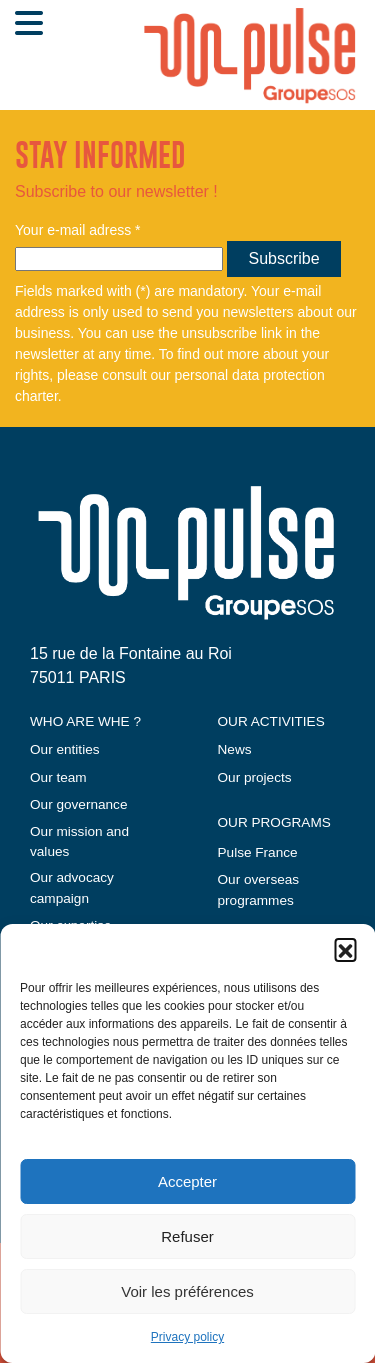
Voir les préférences (187, 1291)
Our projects (255, 777)
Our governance (78, 804)
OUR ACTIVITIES (271, 721)
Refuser (187, 1236)
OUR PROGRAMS (274, 822)
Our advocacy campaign (72, 887)
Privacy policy (187, 1337)
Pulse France (258, 852)
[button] (345, 949)
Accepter (187, 1181)
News (235, 749)
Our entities (65, 749)
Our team (58, 777)
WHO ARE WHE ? (85, 721)
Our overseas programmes (259, 889)
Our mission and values (79, 841)
